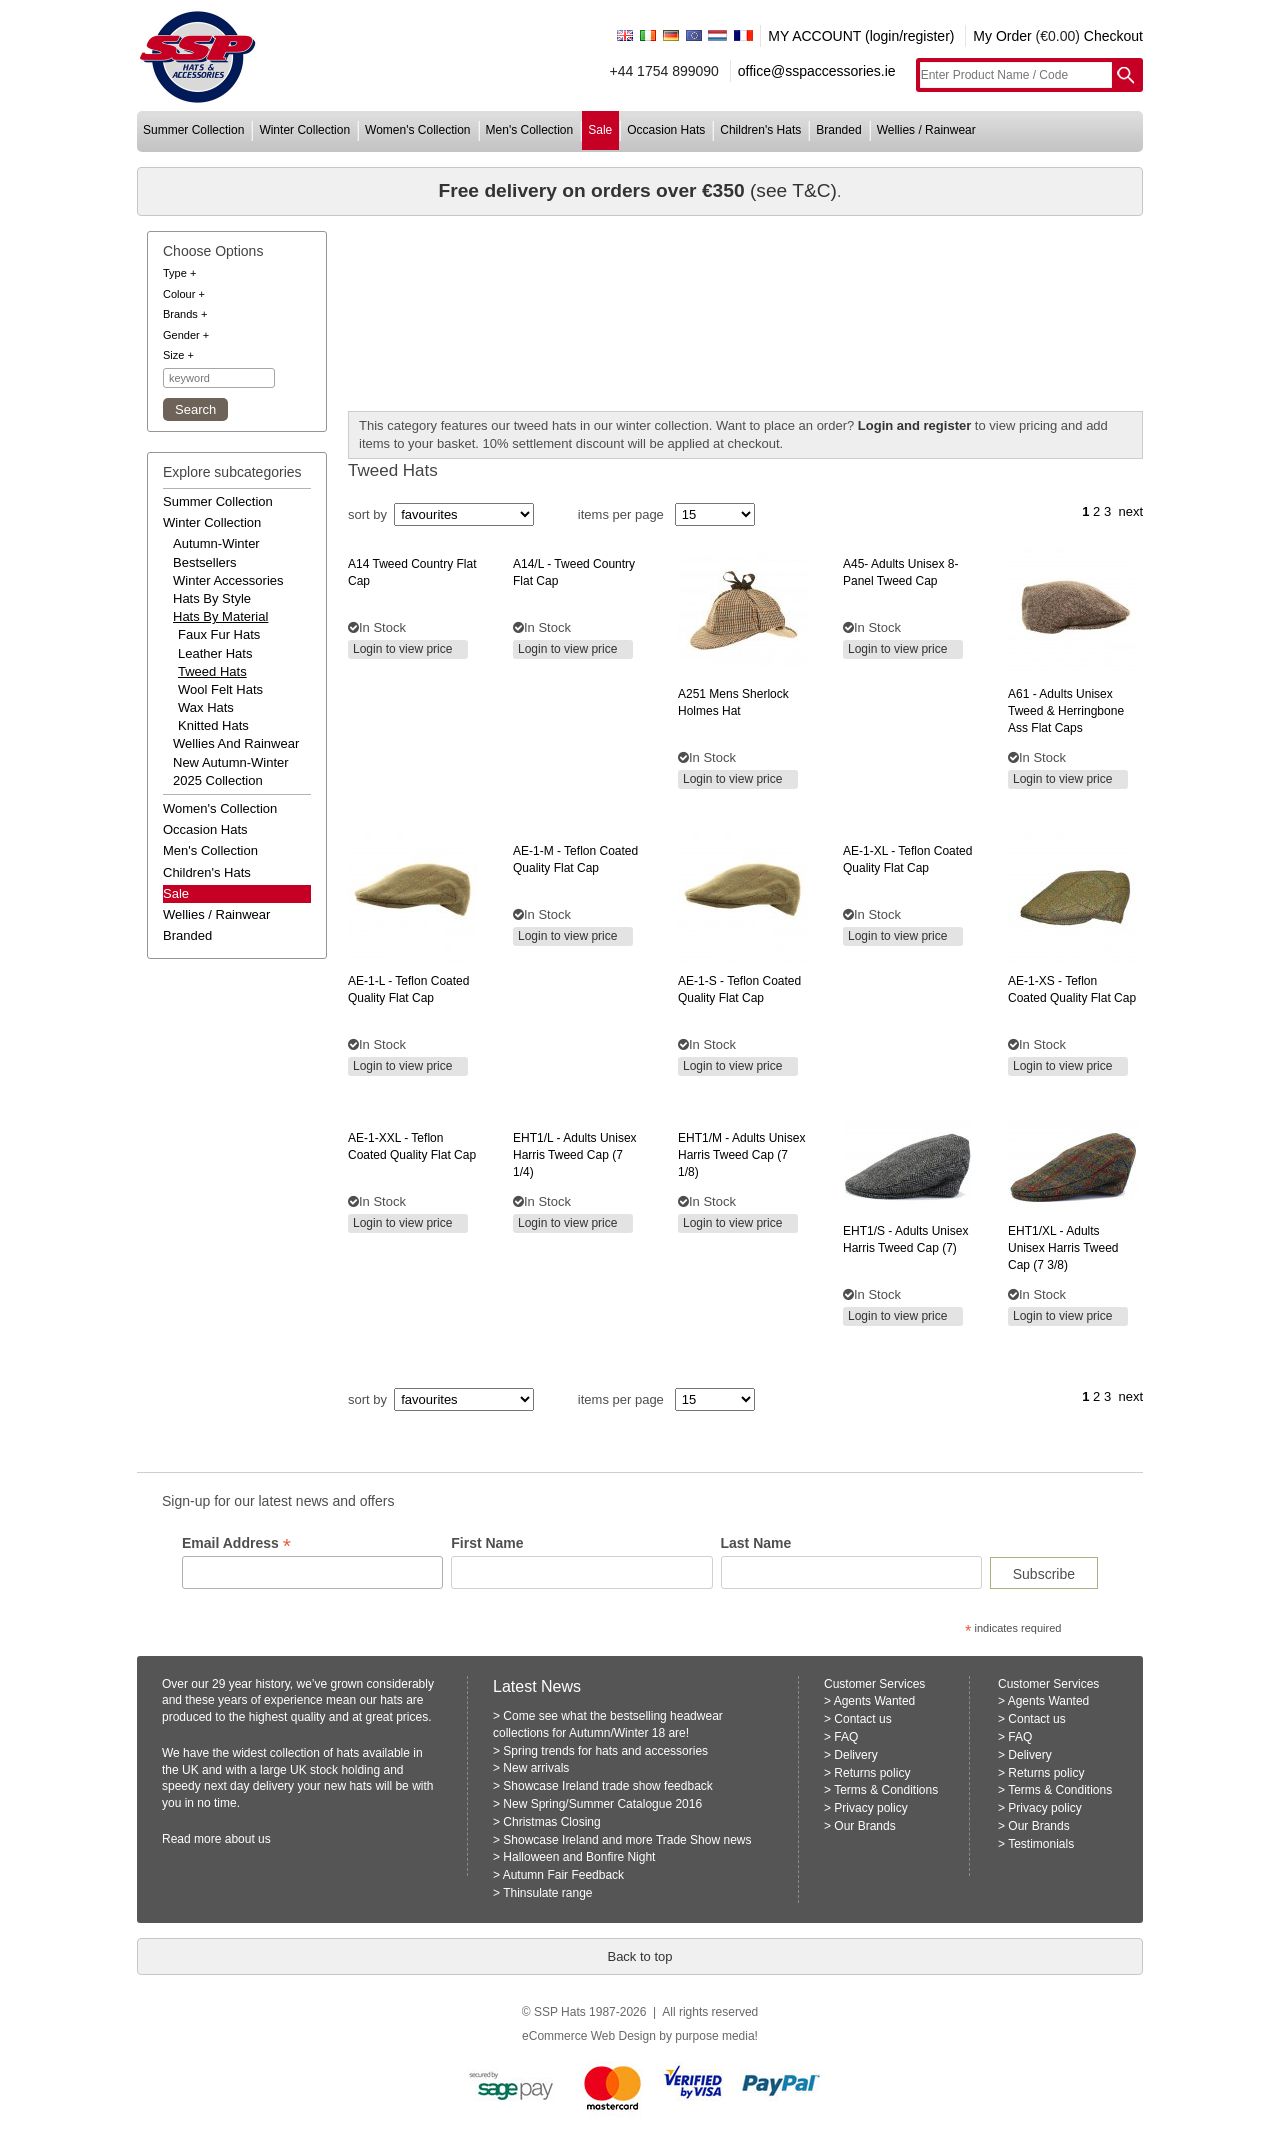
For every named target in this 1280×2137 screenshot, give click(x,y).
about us (248, 1839)
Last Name (756, 1543)
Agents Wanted (875, 1701)
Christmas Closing (551, 1822)
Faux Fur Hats (219, 634)
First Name (487, 1543)
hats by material (220, 616)
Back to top (639, 1956)
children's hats (760, 130)
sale (600, 130)
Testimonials (1041, 1844)
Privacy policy (870, 1808)
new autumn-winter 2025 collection (231, 771)
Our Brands (864, 1826)
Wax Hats (206, 707)
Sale (176, 893)
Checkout (1113, 36)
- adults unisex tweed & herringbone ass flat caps (1066, 711)
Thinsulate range (547, 1893)
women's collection (417, 130)
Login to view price (402, 649)
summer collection (193, 130)
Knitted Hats (213, 725)
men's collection (530, 130)
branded (838, 130)
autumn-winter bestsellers (216, 552)
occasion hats (666, 130)
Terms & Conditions (886, 1790)
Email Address (236, 1543)
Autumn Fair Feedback (563, 1875)
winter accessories (228, 580)
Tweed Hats (212, 671)
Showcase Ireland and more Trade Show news (627, 1840)
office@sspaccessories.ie (817, 71)
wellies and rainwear (236, 743)
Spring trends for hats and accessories (605, 1751)
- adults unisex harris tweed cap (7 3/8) (1063, 1248)
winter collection (304, 130)
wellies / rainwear (926, 130)
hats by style (212, 598)
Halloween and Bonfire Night (579, 1857)
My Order (1002, 36)
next (1130, 511)
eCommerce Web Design (589, 2036)
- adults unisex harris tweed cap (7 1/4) (575, 1155)
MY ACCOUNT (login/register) (861, 36)
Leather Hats (215, 653)
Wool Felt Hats (220, 689)
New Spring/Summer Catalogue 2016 (602, 1804)
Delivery (855, 1755)
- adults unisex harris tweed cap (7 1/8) (741, 1155)
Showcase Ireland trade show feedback (607, 1786)
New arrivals (536, 1768)
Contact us (862, 1719)
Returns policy (872, 1773)
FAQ (846, 1737)
